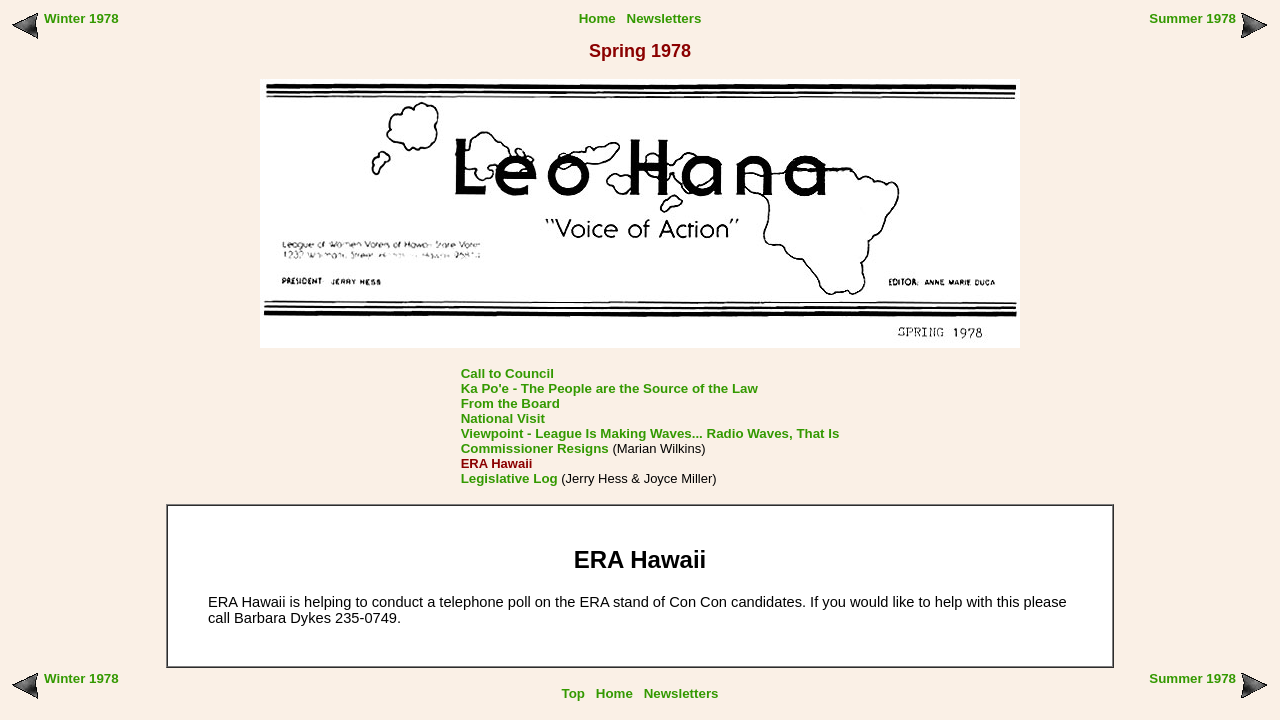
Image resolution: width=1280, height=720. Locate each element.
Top (573, 693)
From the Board (510, 403)
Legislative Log (509, 478)
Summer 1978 (1192, 18)
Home (597, 18)
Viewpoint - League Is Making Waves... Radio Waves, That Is (650, 433)
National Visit (503, 418)
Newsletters (664, 18)
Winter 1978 (81, 18)
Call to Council (507, 373)
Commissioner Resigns (535, 448)
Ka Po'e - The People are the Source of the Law (609, 388)
